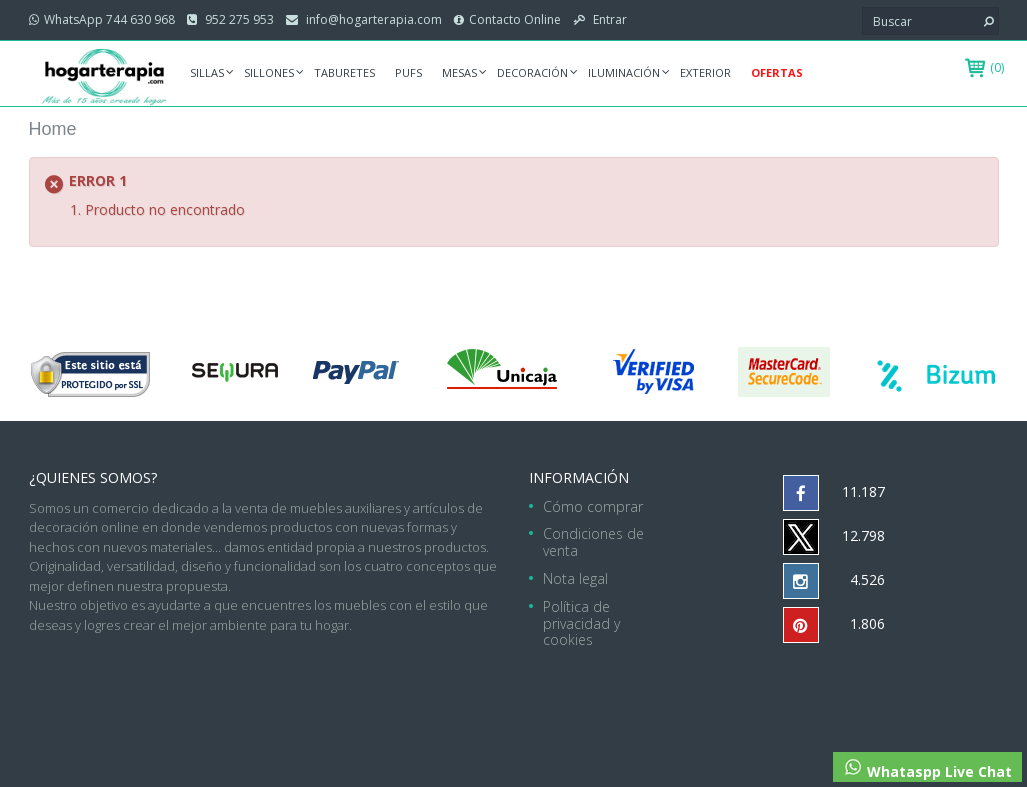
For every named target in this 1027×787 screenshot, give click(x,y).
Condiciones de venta (593, 542)
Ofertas (777, 72)
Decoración (532, 72)
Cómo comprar (593, 506)
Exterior (705, 72)
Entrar (608, 19)
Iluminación (624, 72)
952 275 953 (238, 19)
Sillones (269, 72)
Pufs (408, 72)
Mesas (459, 72)
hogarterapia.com (389, 684)
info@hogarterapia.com (372, 19)
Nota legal (575, 578)
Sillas (207, 72)
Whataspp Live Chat (927, 769)
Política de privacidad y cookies (581, 623)
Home (53, 129)
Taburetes (344, 72)
